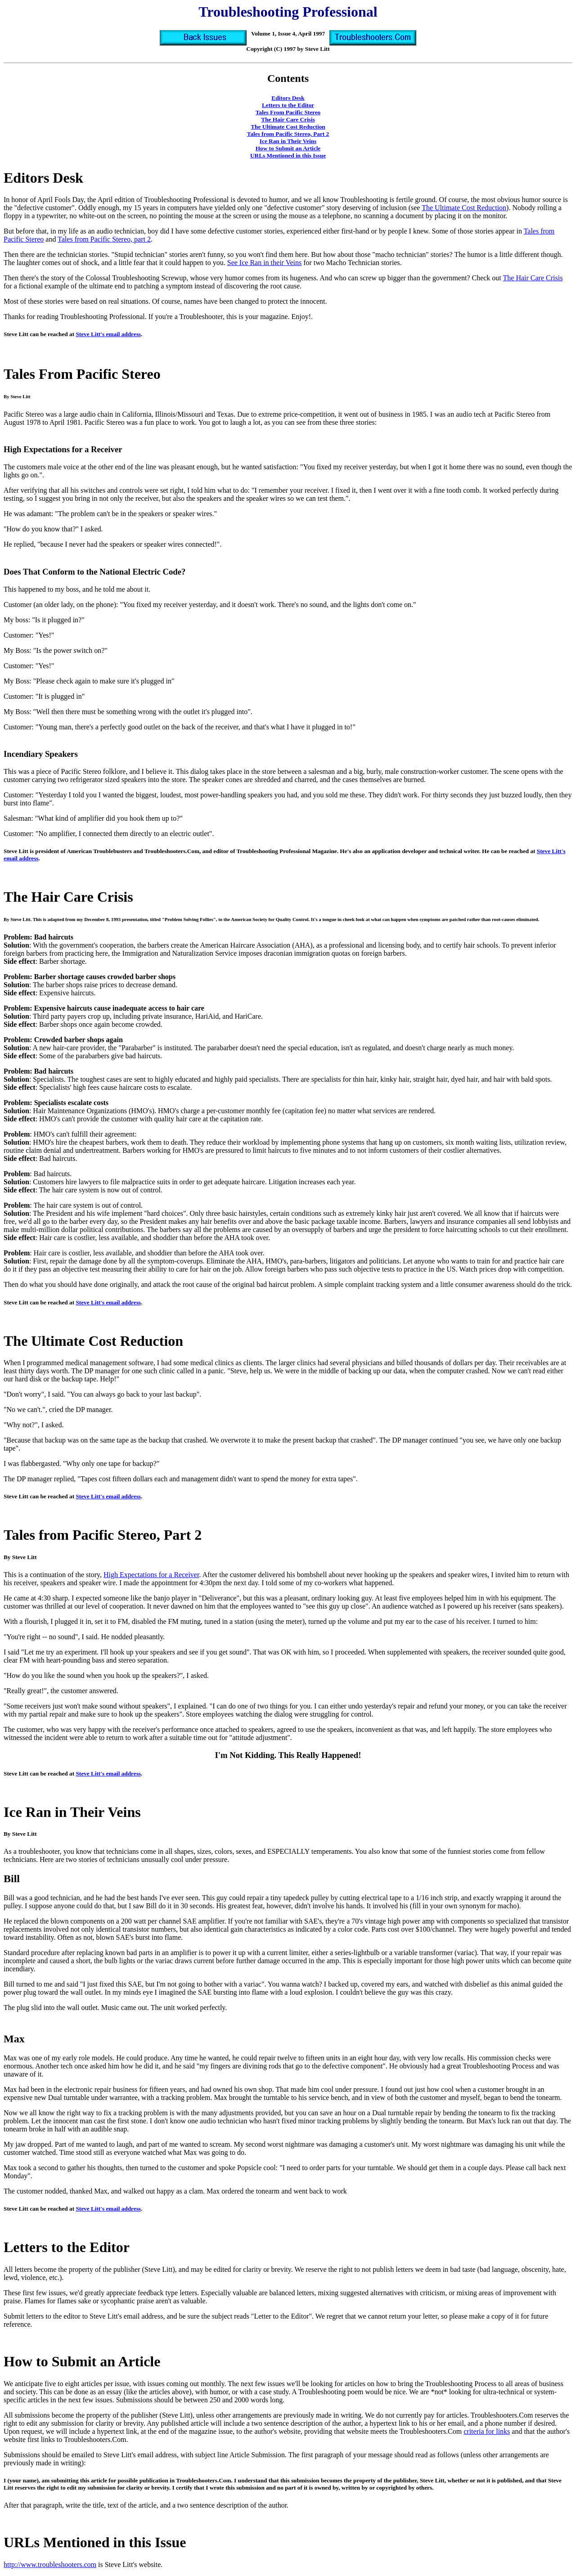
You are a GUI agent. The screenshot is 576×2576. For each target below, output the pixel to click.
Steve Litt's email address (108, 334)
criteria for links (487, 2431)
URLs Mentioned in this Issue (288, 155)
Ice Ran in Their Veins (288, 141)
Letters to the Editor (288, 105)
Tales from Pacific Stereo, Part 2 (288, 133)
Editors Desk (287, 97)
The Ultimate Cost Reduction (288, 126)
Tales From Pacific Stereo (288, 112)
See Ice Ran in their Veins (264, 262)
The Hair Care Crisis (288, 119)
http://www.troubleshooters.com (50, 2564)
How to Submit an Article (288, 148)
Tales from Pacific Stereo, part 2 (104, 239)
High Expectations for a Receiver (151, 1574)
